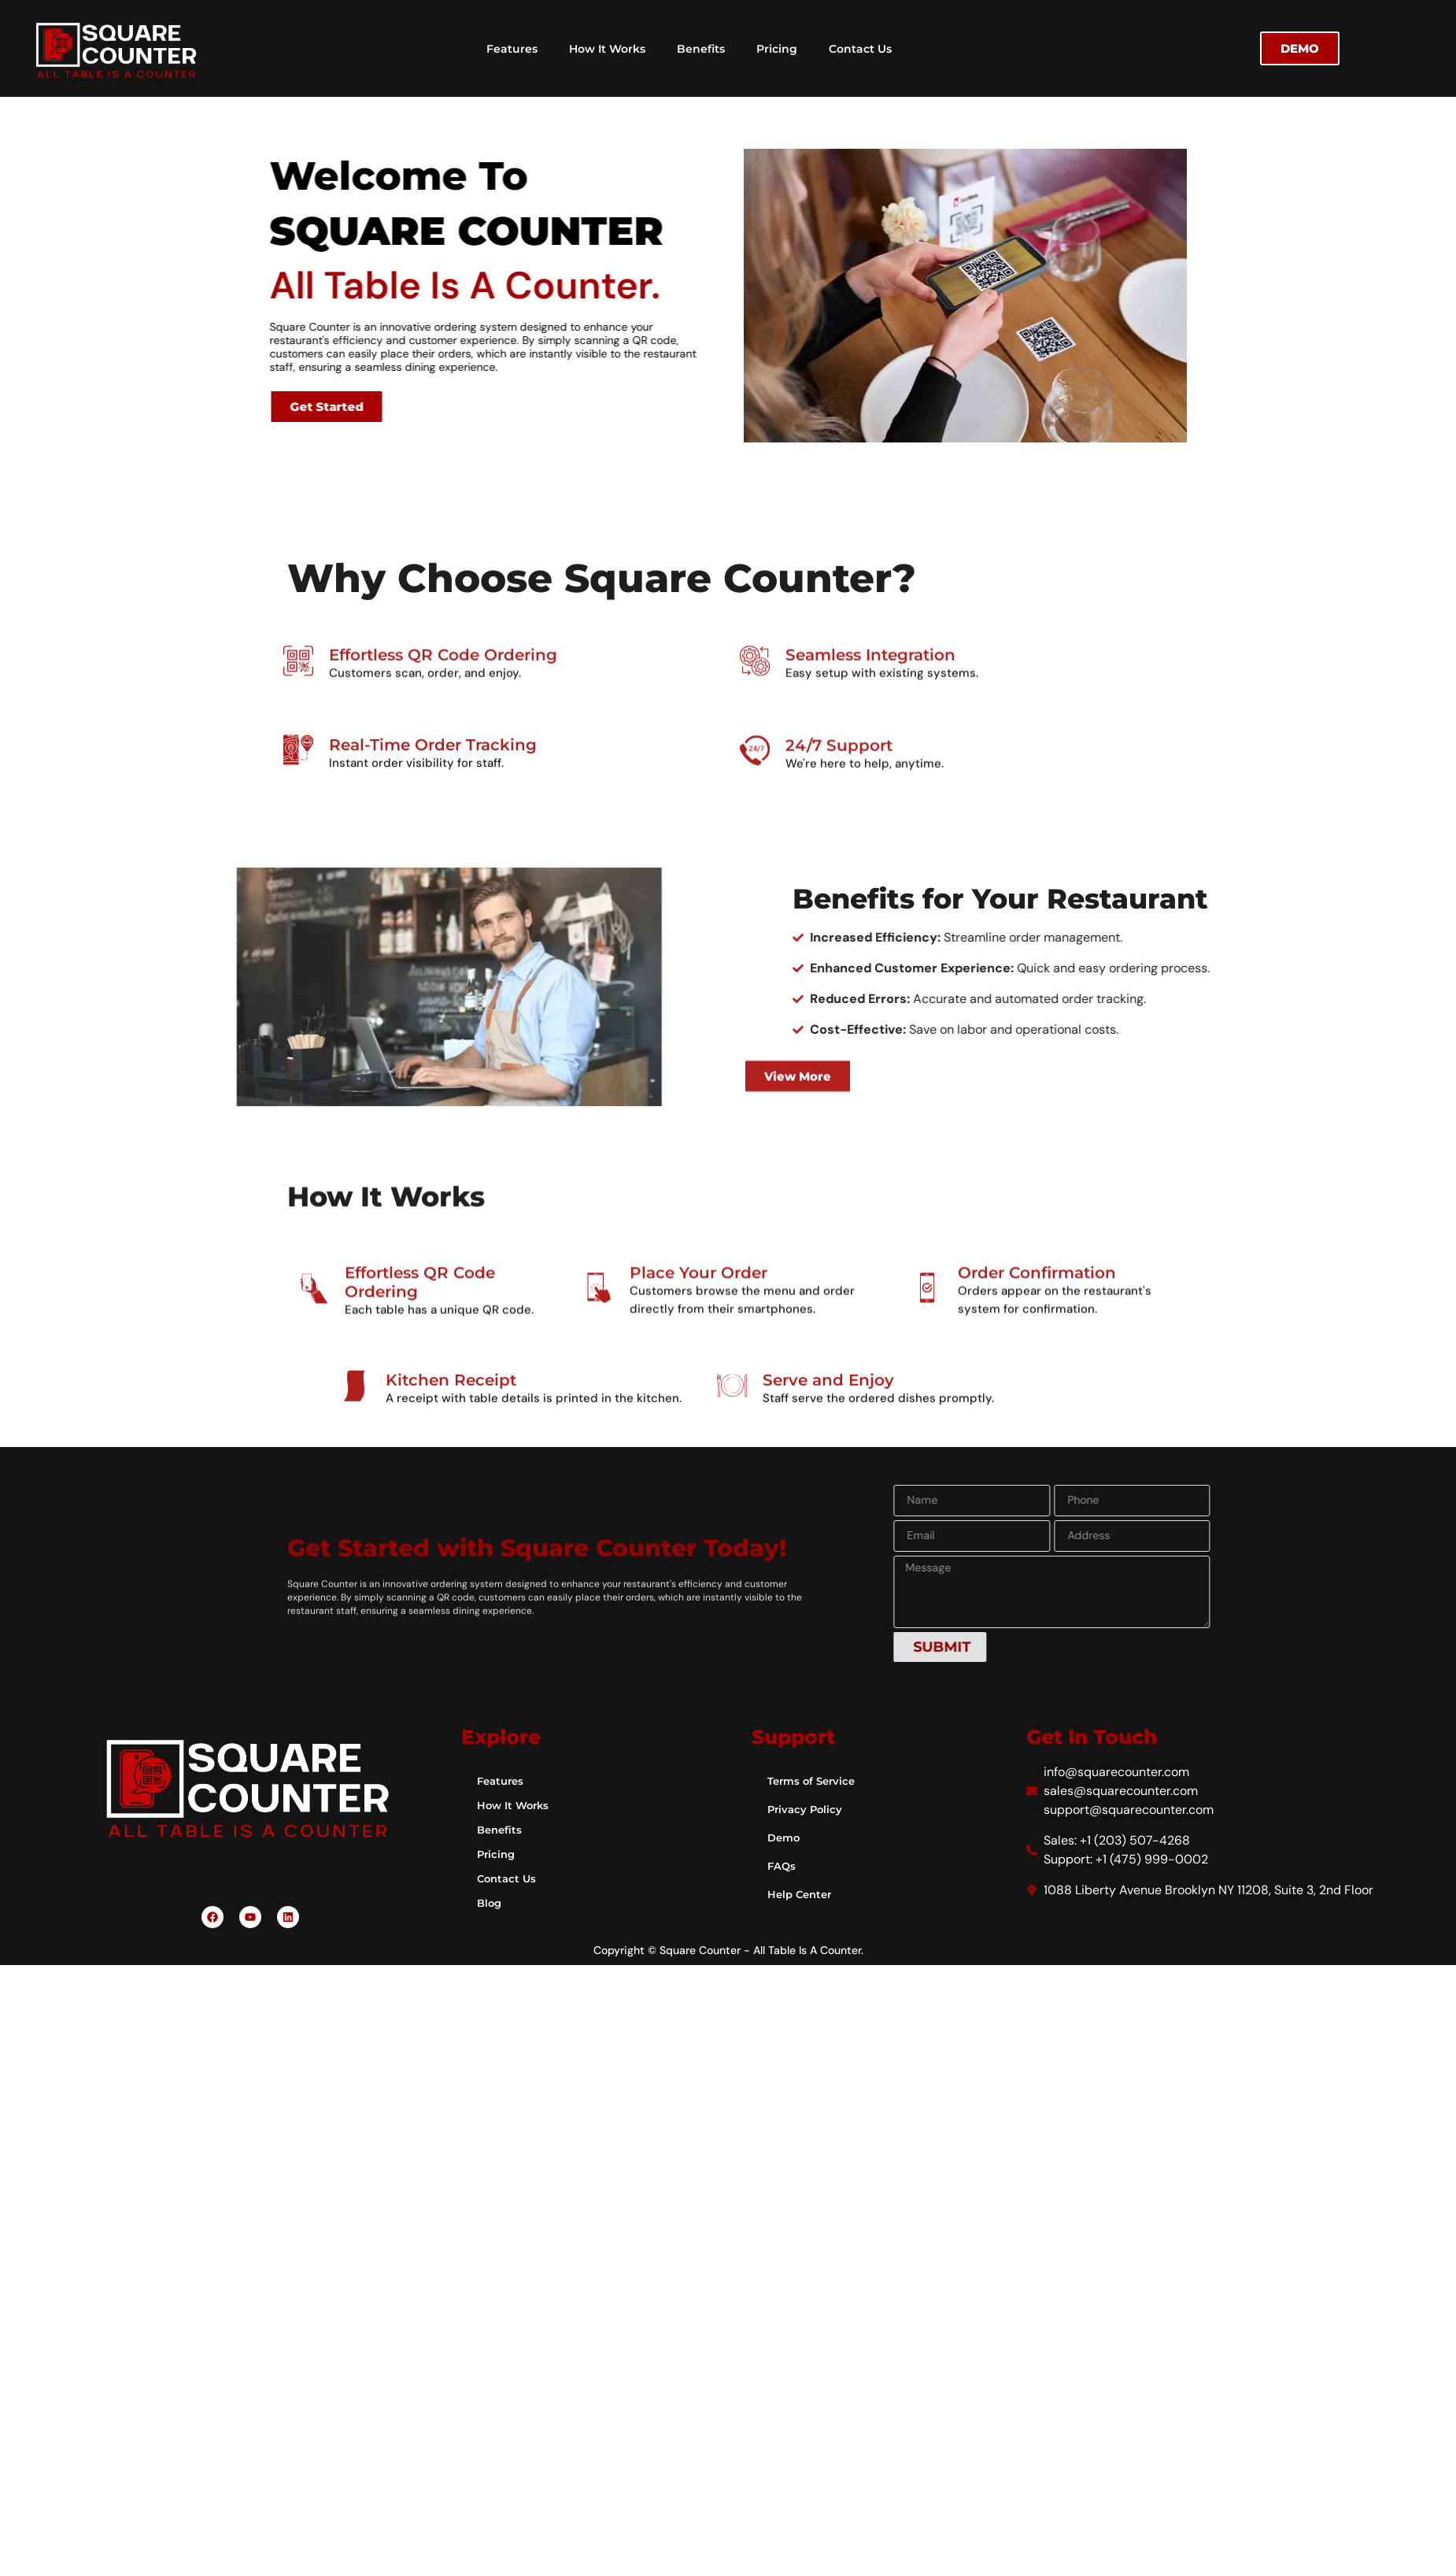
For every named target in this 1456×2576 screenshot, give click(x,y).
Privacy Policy (806, 1809)
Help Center (802, 1894)
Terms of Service (814, 1781)
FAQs (782, 1866)
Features (512, 49)
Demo (785, 1837)
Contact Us (860, 49)
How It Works (607, 49)
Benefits (701, 49)
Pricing (776, 49)
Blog (490, 1903)
